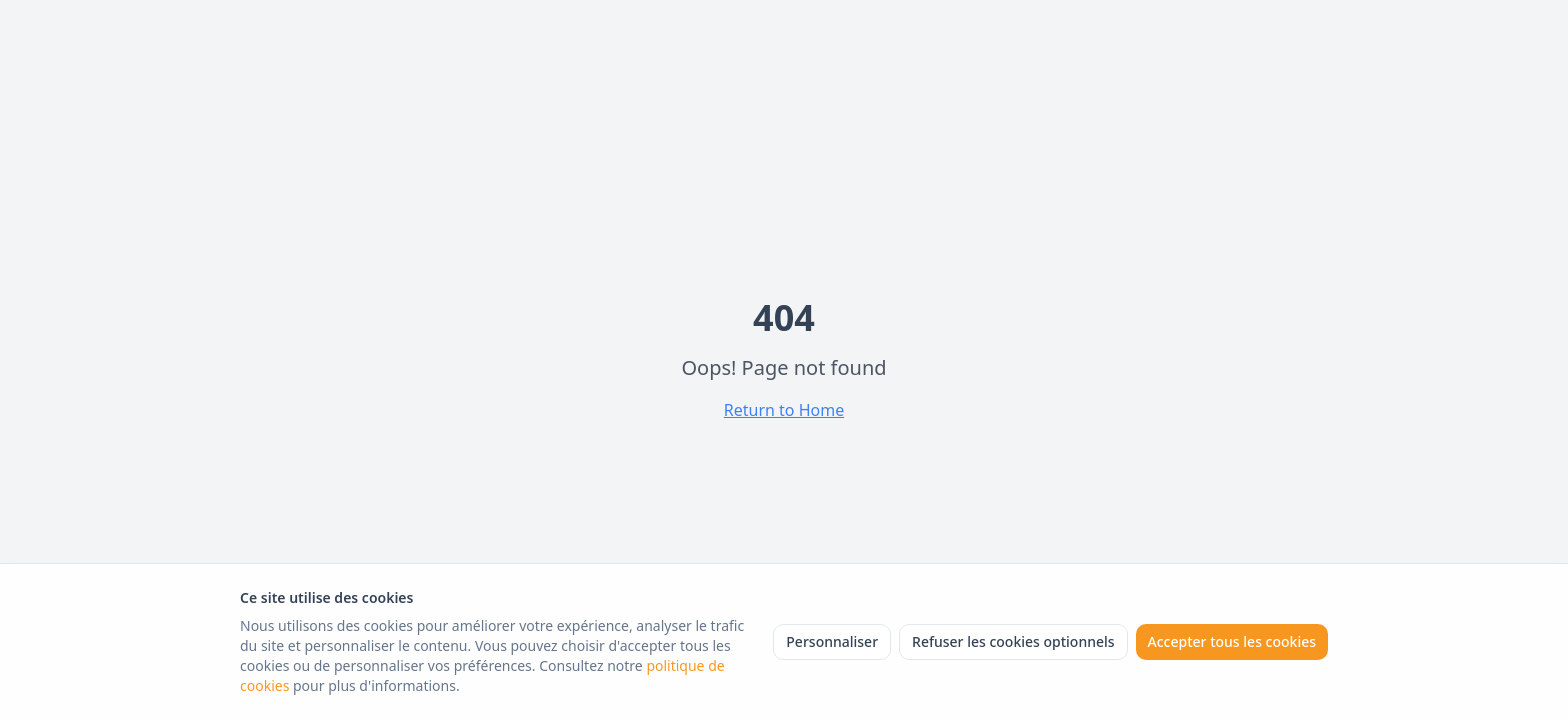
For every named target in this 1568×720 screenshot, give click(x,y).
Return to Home (784, 410)
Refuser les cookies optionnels (1013, 641)
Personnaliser (832, 641)
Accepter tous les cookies (1232, 641)
